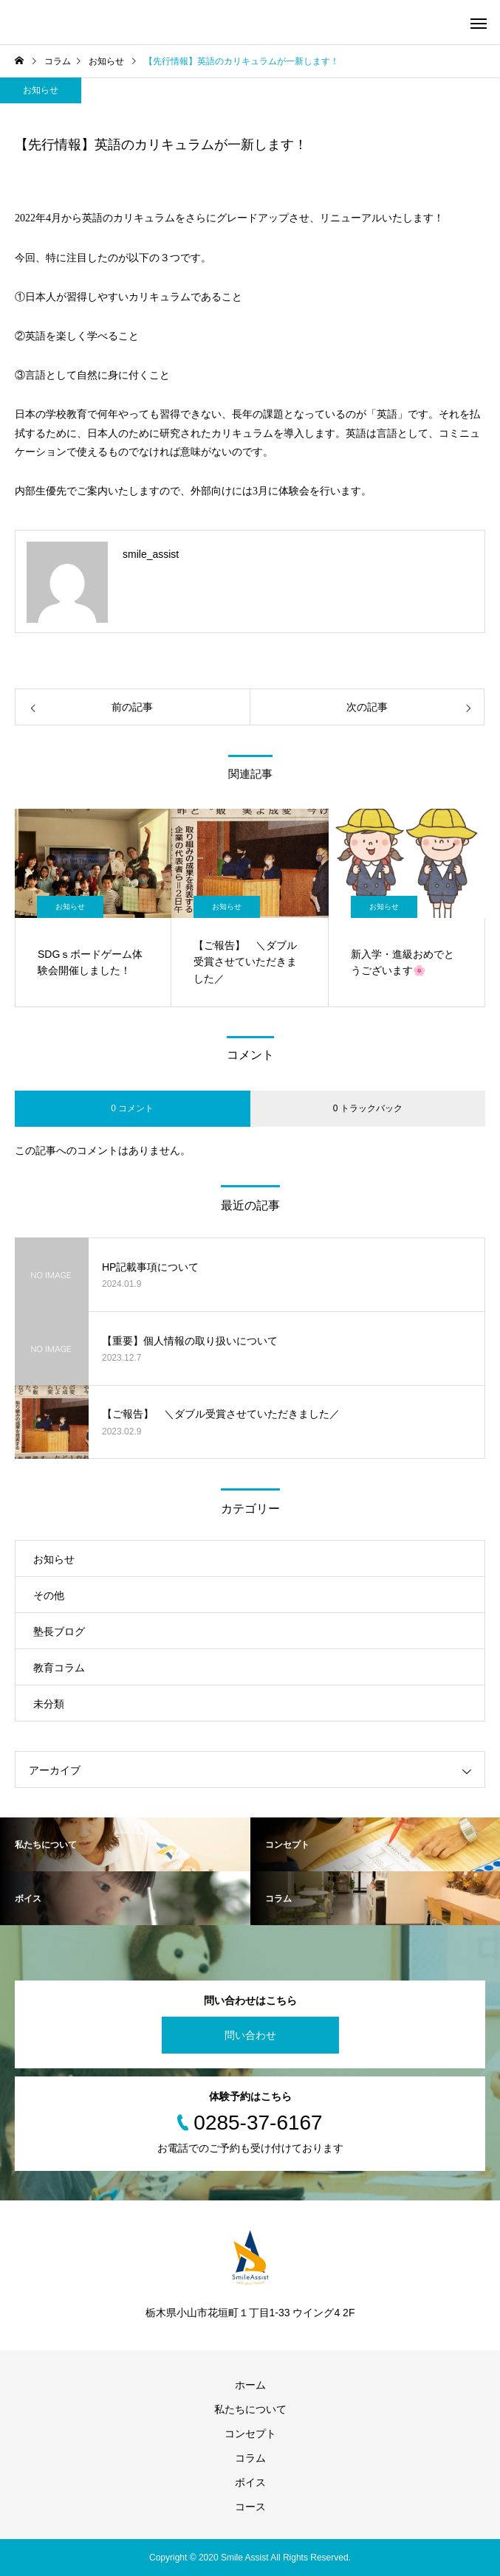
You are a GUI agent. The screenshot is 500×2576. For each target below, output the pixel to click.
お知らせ (40, 90)
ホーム (250, 2385)
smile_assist (151, 554)
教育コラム (59, 1668)
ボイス (250, 2482)
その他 (48, 1595)
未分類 (48, 1704)
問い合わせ (250, 2035)
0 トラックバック (368, 1108)
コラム (250, 2458)
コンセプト (250, 2433)
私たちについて (250, 2409)
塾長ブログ (59, 1631)
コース (250, 2507)
